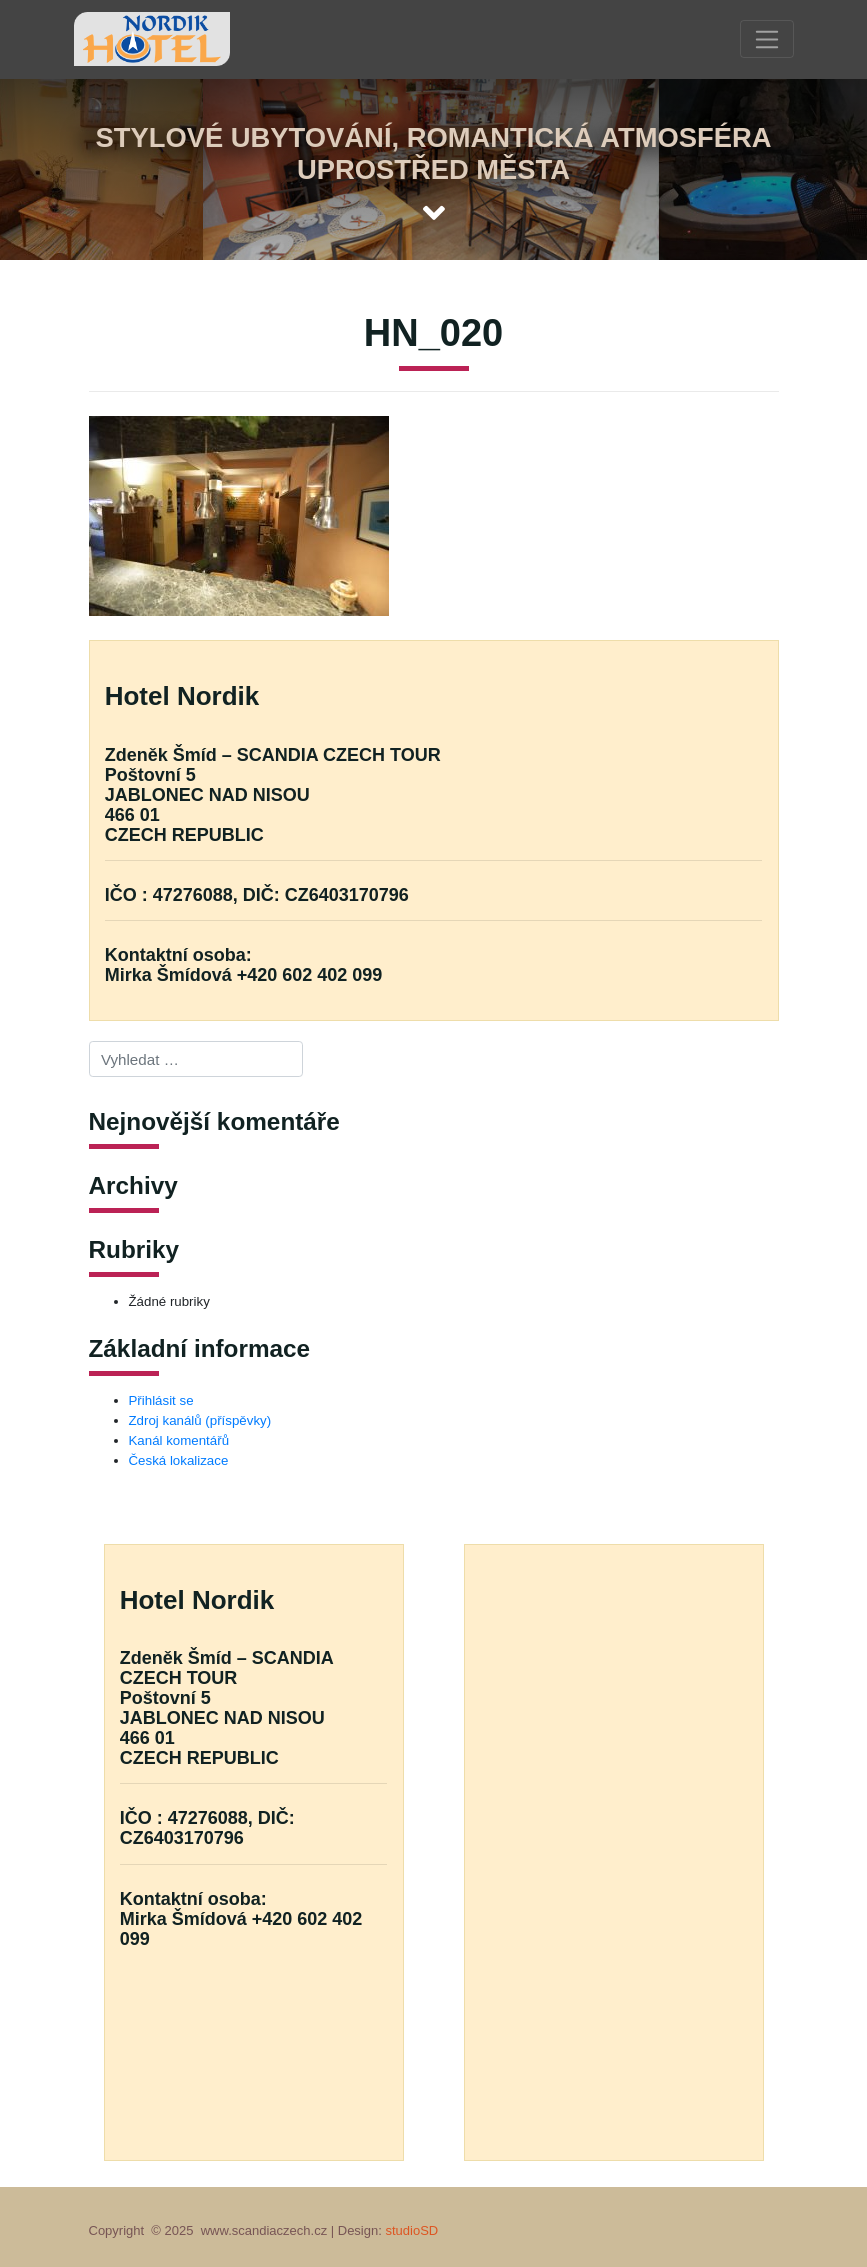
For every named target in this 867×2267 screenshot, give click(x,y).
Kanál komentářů (179, 1440)
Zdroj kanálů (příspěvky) (200, 1420)
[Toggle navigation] (766, 39)
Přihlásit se (161, 1400)
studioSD (411, 2230)
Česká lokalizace (179, 1460)
